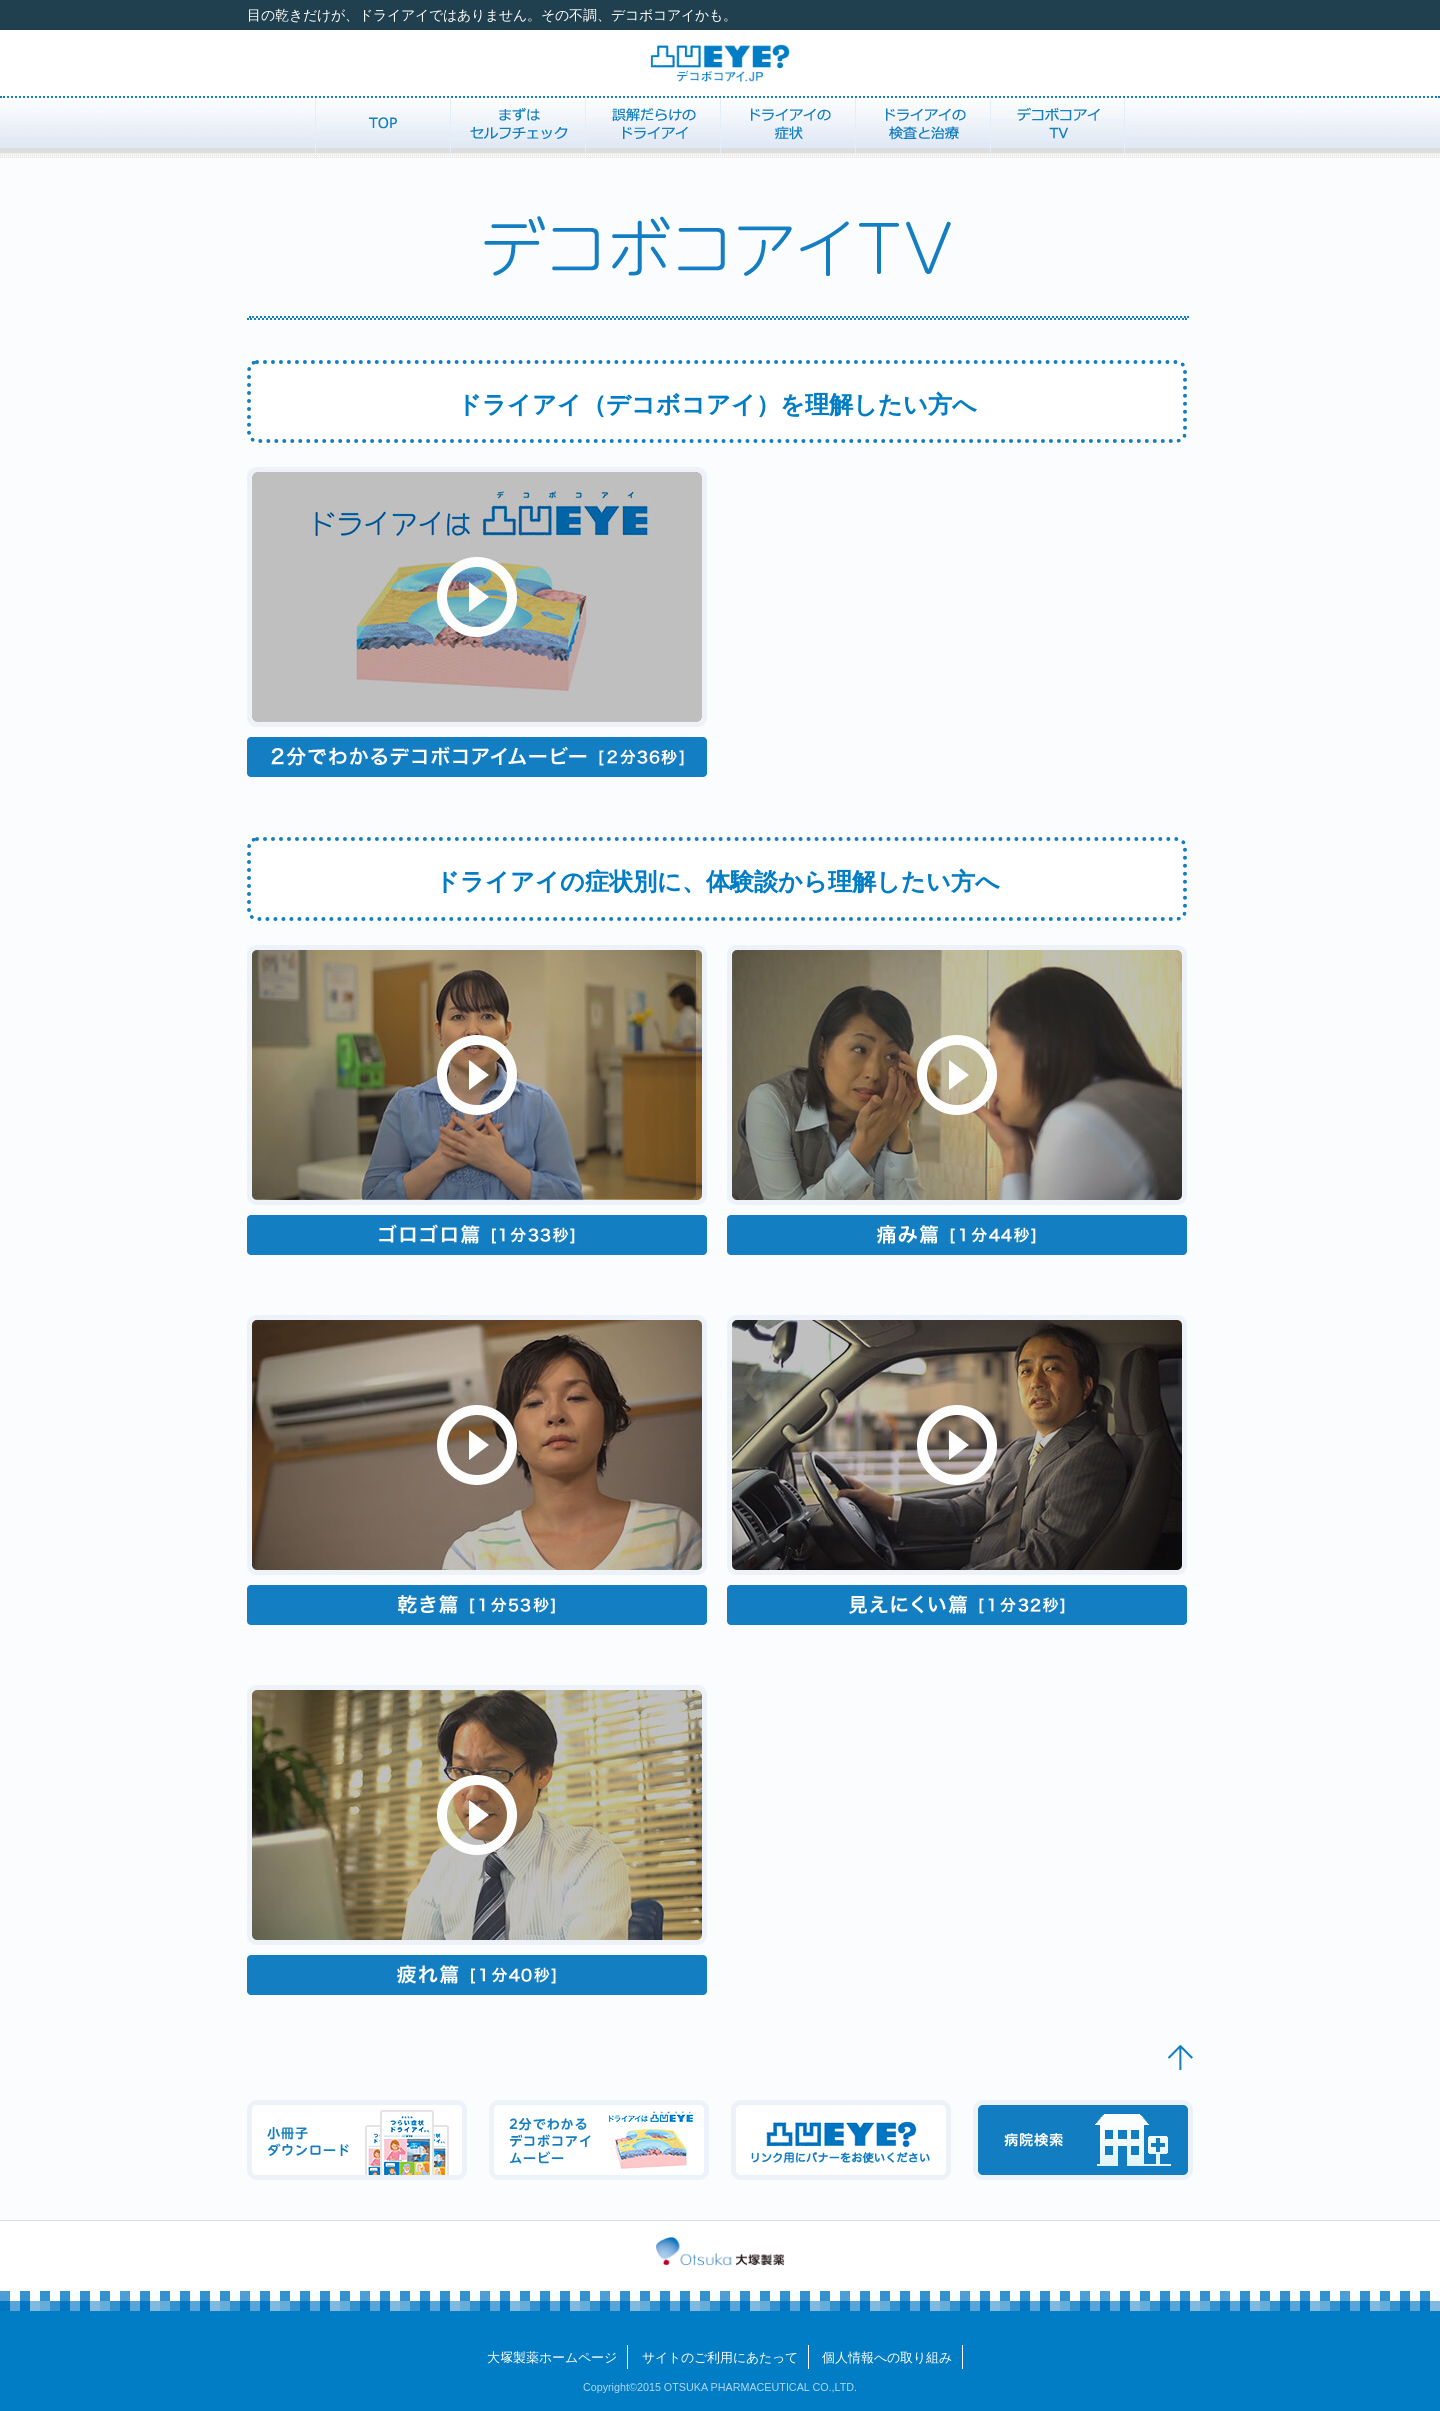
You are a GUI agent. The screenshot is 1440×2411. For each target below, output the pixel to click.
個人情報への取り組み (887, 2357)
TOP (382, 125)
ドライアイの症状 (787, 125)
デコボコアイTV (1057, 125)
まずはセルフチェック (517, 125)
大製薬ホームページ (552, 2357)
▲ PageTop (1180, 2057)
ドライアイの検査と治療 (922, 125)
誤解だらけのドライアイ (652, 125)
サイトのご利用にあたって (720, 2357)
